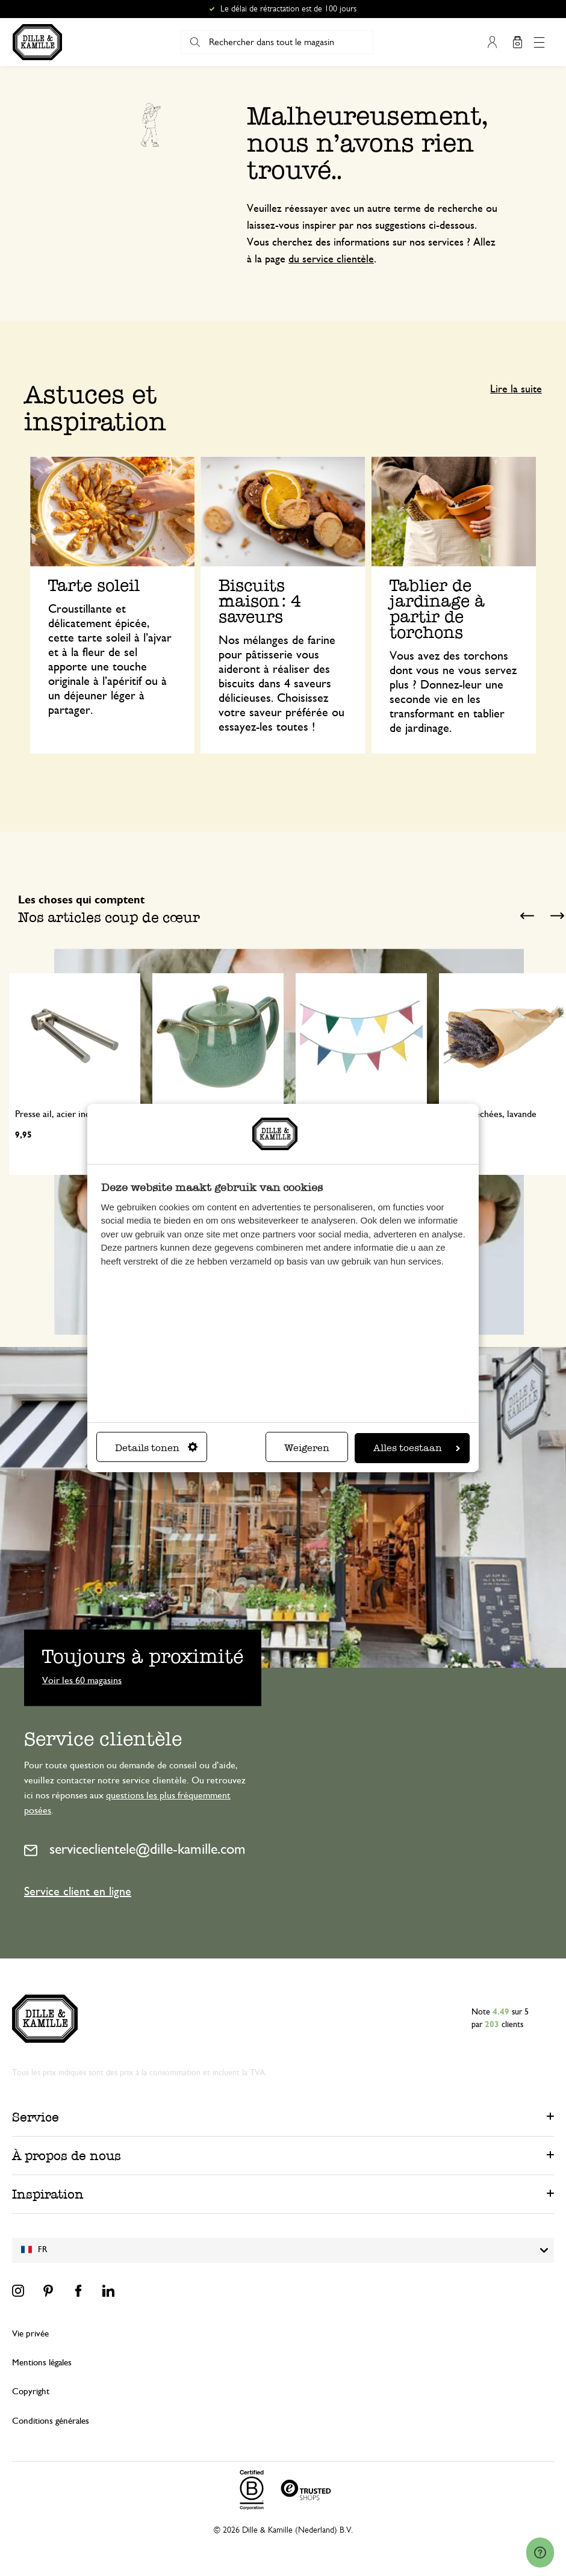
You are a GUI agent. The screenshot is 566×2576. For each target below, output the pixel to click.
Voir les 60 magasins (82, 1680)
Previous (527, 916)
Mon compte (492, 42)
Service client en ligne (77, 1892)
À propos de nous (66, 2155)
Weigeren (306, 1448)
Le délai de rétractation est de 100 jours (288, 9)
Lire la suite (516, 389)
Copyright (30, 2391)
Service (35, 2117)
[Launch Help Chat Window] (540, 2552)
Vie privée (30, 2333)
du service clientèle (331, 259)
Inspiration (48, 2194)
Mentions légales (42, 2362)
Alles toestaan (416, 1448)
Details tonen (156, 1448)
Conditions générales (50, 2421)
